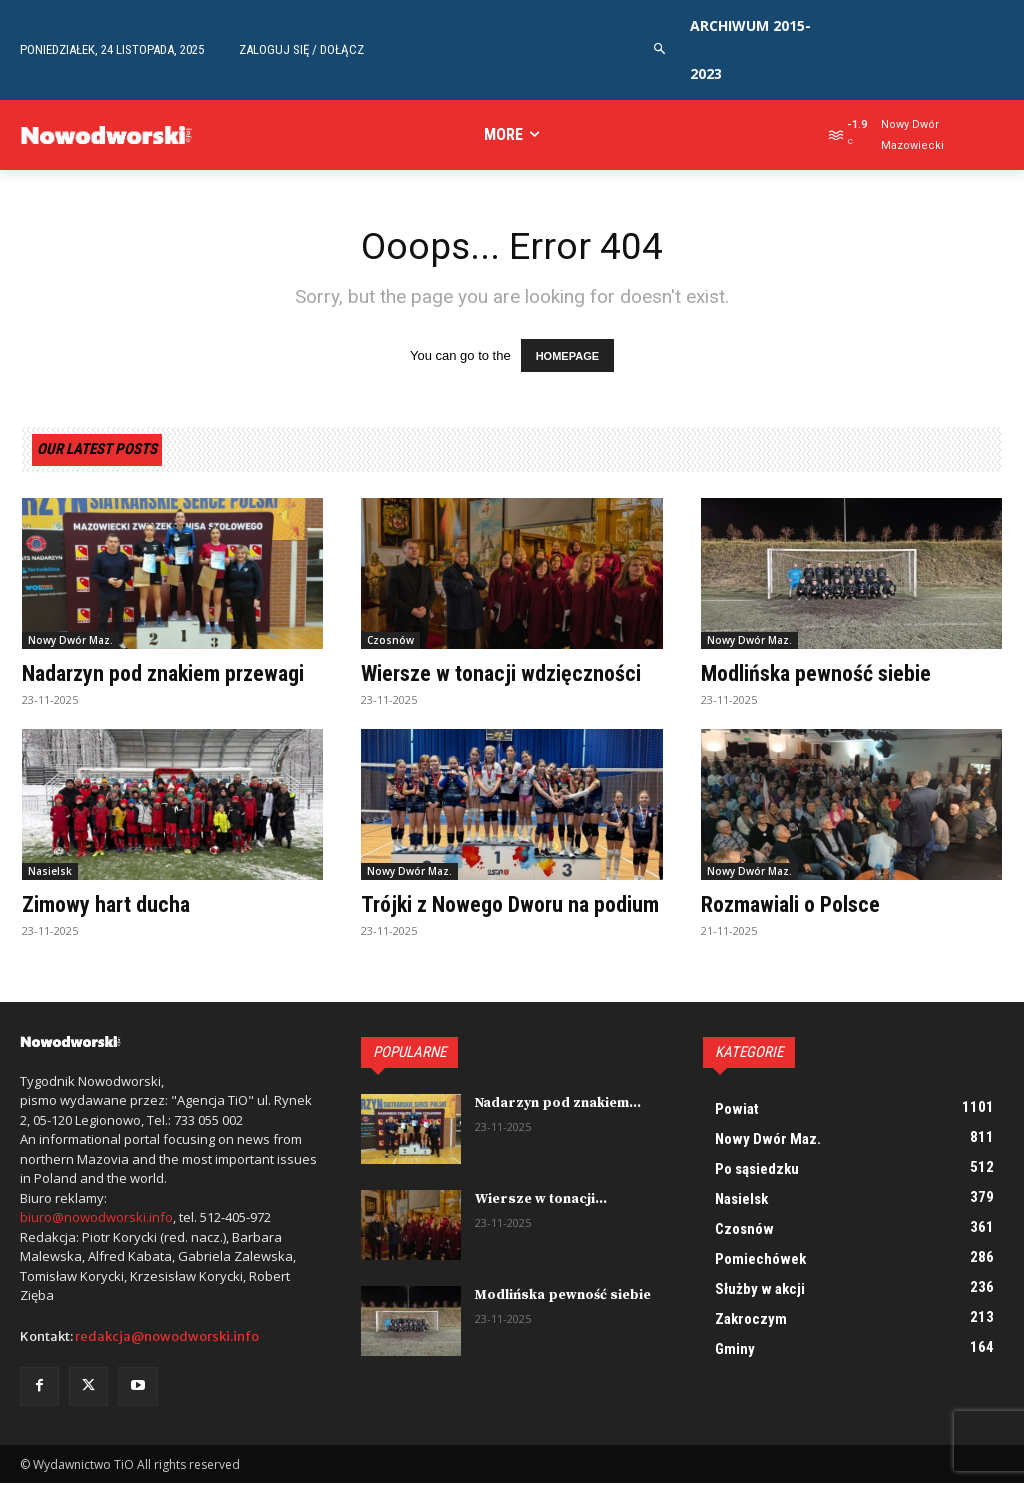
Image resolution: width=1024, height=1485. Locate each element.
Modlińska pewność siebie (816, 674)
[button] (660, 49)
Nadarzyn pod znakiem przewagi (163, 674)
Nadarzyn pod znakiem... (555, 1104)
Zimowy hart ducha (106, 905)
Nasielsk (50, 872)
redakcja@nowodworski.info (167, 1337)
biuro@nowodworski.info (96, 1218)
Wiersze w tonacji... (539, 1200)
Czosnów (390, 641)
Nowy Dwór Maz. (70, 641)
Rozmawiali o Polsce (790, 905)
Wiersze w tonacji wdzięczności (501, 674)
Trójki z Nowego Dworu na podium (510, 905)
